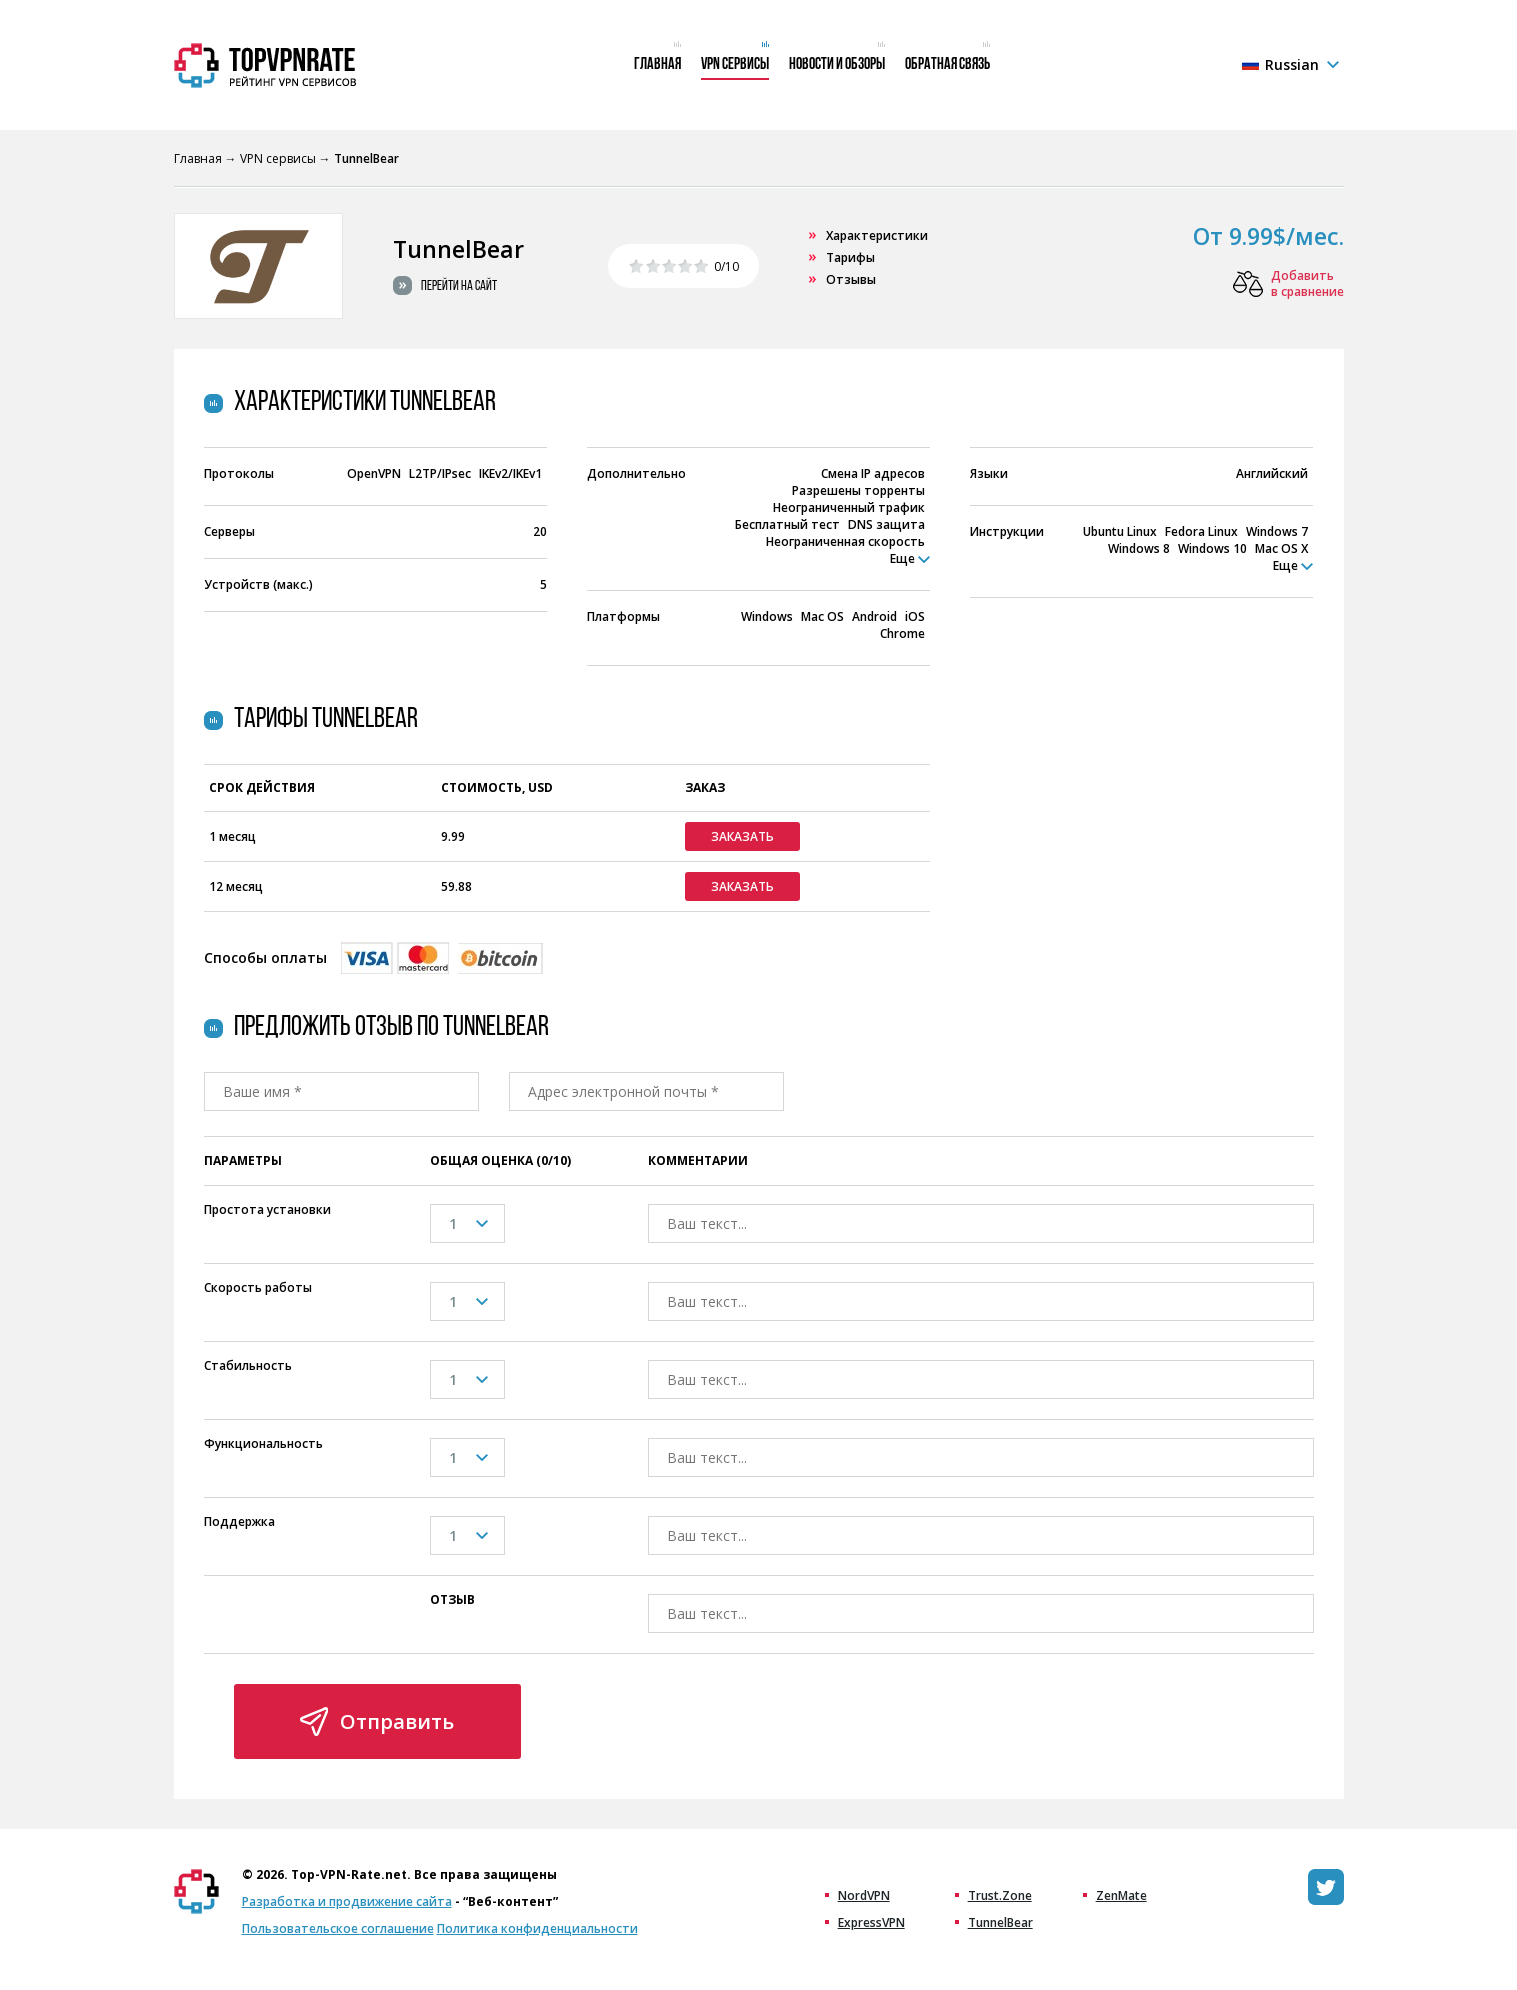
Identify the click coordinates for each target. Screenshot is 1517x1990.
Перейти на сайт (459, 286)
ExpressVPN (871, 1923)
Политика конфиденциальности (537, 1928)
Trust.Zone (1000, 1896)
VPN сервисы (735, 65)
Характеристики (877, 235)
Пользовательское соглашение (338, 1928)
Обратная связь (947, 65)
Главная (657, 65)
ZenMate (1121, 1896)
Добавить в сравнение (1307, 284)
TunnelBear (1000, 1923)
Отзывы (851, 279)
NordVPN (864, 1896)
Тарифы (850, 257)
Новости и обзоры (837, 65)
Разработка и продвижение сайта (347, 1901)
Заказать (742, 836)
